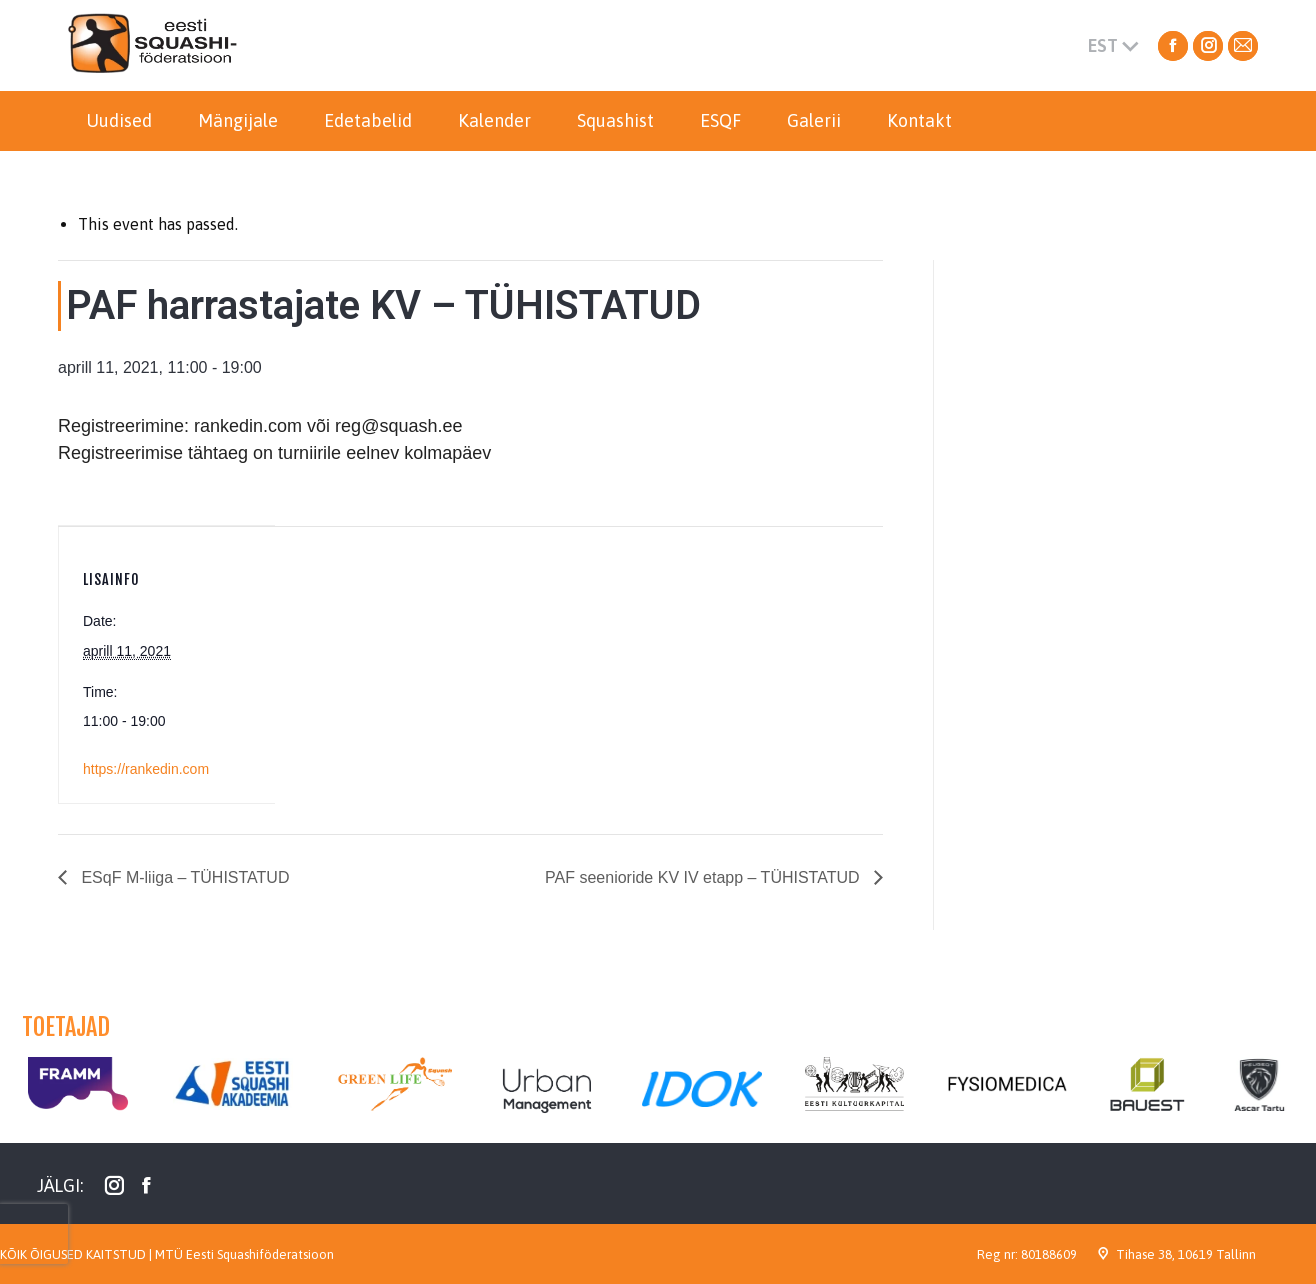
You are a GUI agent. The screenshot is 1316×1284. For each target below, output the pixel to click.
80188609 (1049, 1254)
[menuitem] (119, 121)
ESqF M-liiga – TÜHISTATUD (183, 877)
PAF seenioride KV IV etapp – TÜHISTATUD (704, 877)
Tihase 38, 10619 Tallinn (1186, 1254)
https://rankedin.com (146, 769)
